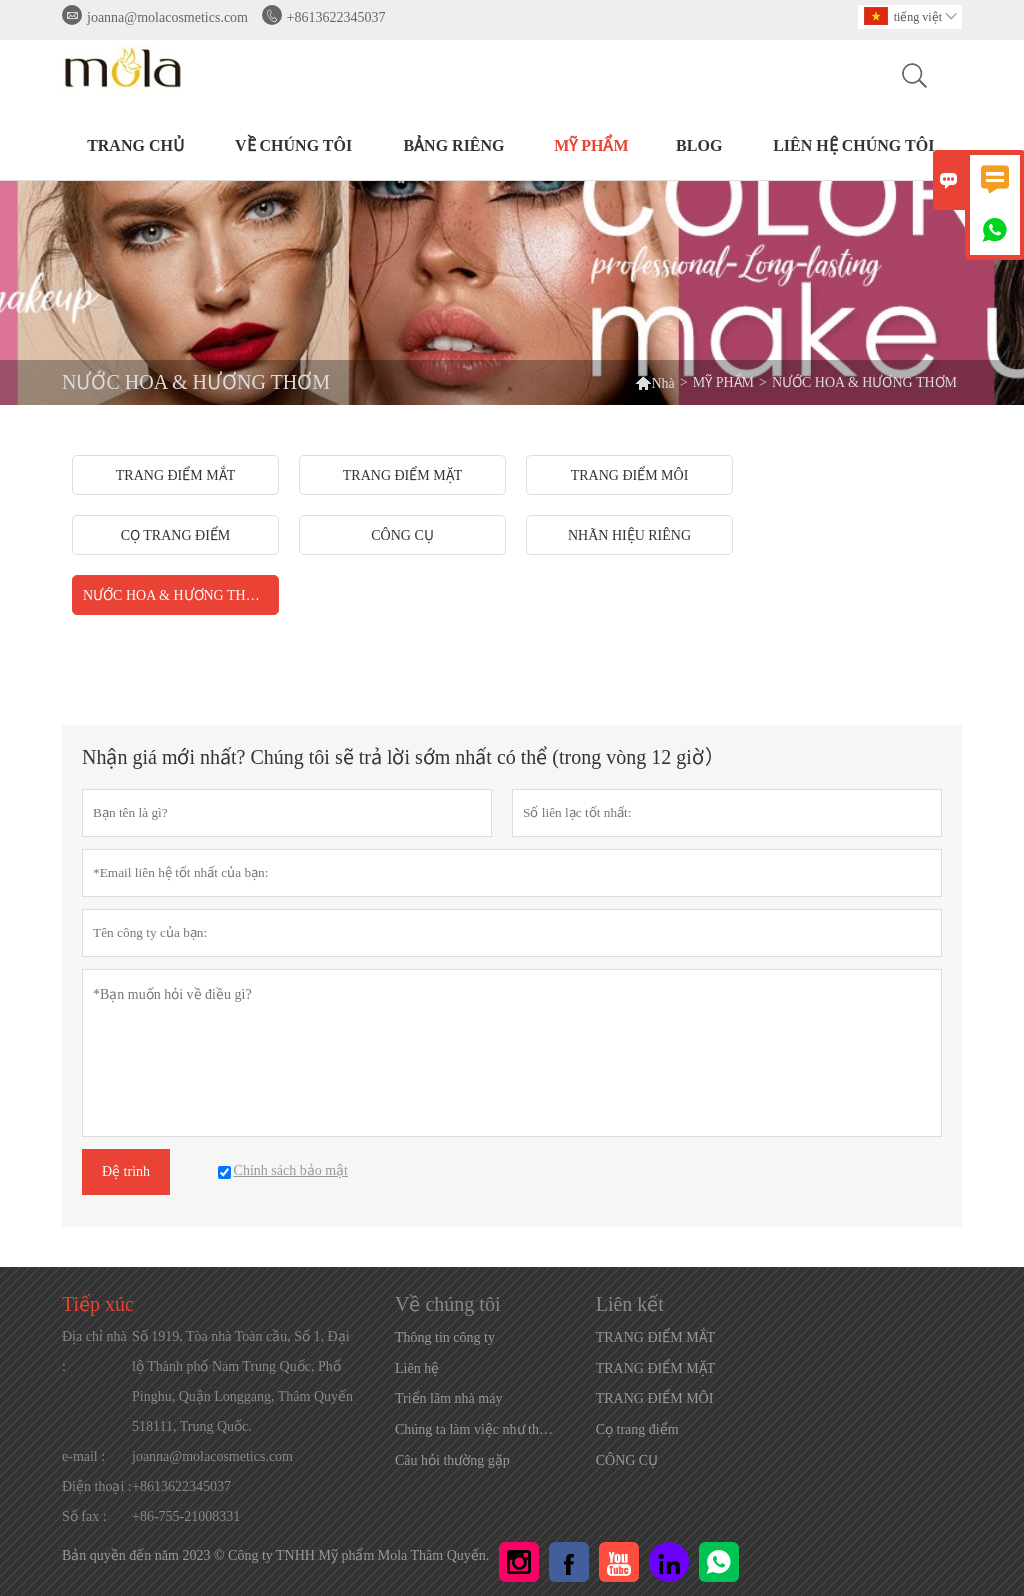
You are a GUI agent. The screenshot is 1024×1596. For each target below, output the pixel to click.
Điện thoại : (97, 1486)
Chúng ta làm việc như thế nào (477, 1429)
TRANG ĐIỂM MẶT (655, 1368)
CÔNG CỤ (627, 1460)
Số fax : (84, 1516)
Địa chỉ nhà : (94, 1351)
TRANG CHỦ (135, 145)
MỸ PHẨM (591, 145)
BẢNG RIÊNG (453, 145)
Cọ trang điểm (637, 1429)
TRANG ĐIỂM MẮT (655, 1337)
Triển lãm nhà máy (448, 1398)
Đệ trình (126, 1171)
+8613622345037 (336, 17)
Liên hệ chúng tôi (853, 145)
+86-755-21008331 (186, 1516)
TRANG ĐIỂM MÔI (655, 1398)
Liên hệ (417, 1368)
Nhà (654, 382)
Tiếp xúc (98, 1304)
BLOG (699, 145)
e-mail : (83, 1456)
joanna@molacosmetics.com (167, 17)
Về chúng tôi (293, 145)
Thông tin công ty (445, 1337)
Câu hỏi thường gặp (452, 1460)
